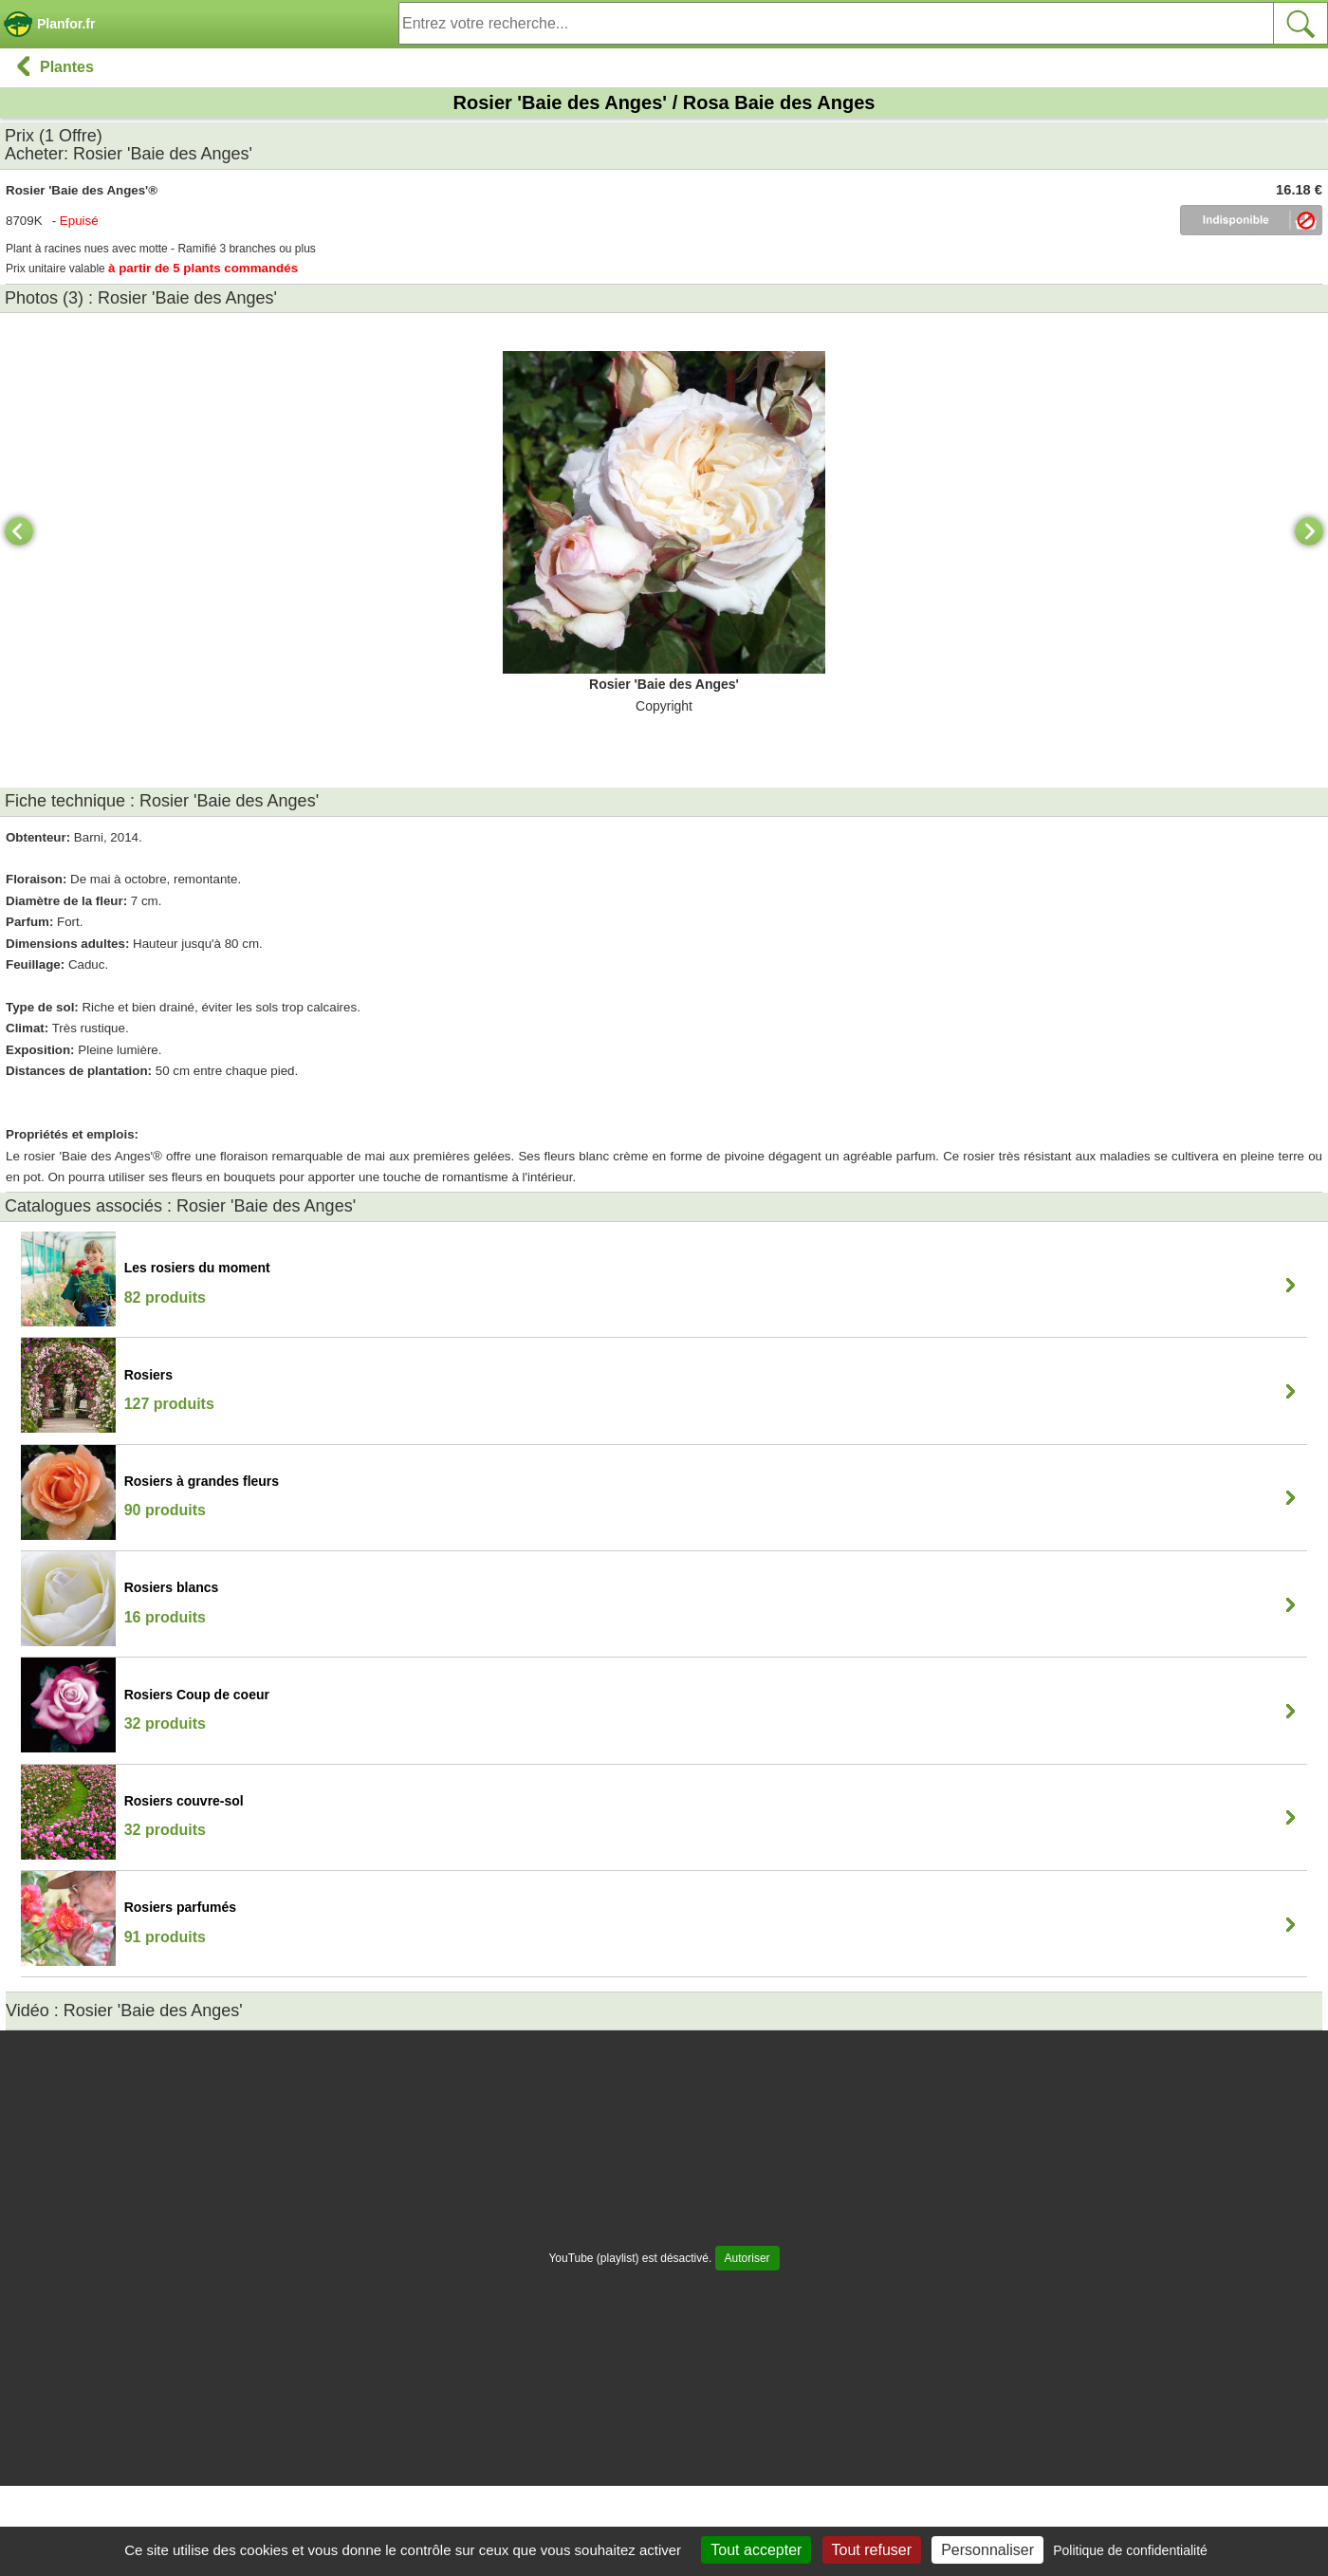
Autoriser (747, 2258)
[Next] (1309, 531)
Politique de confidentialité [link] (1130, 2550)
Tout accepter (756, 2550)
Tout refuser (872, 2550)
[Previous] (19, 531)
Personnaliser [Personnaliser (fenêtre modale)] (987, 2550)
